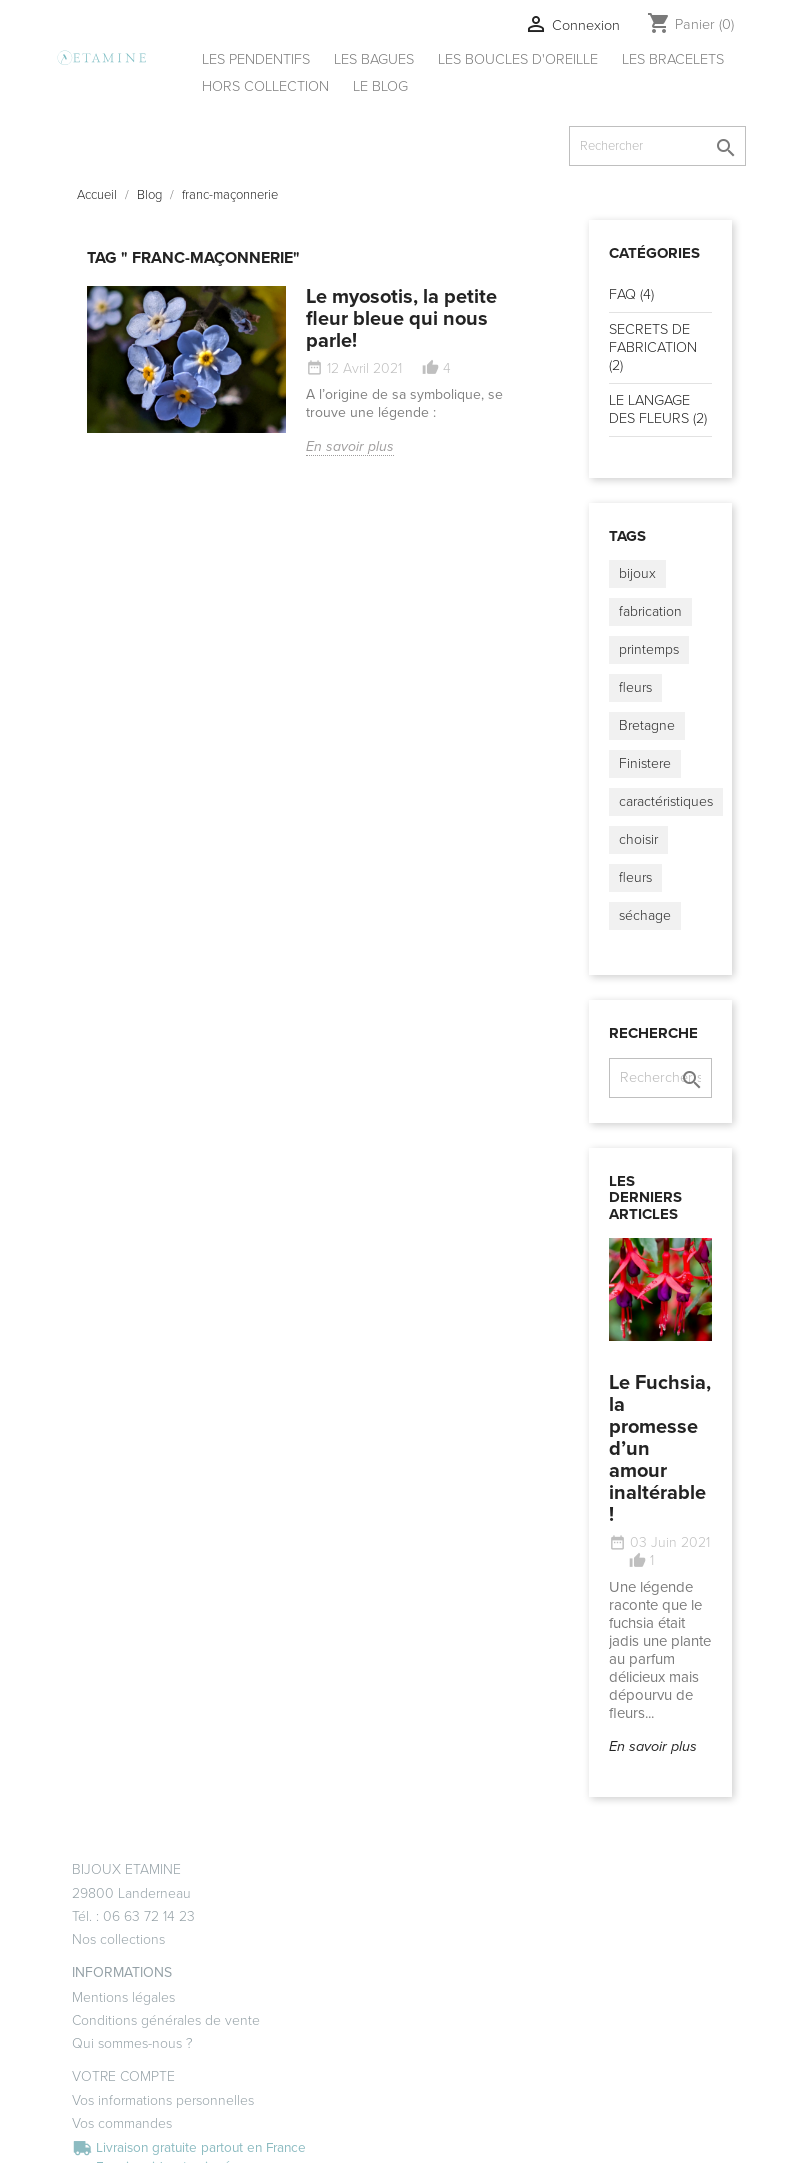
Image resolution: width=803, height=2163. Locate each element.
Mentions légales (123, 1997)
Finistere (645, 763)
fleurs (635, 687)
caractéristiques (666, 801)
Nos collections (118, 1939)
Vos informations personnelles (163, 2100)
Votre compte (123, 2076)
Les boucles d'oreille (518, 59)
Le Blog (380, 86)
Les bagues (374, 59)
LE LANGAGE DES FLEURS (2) (658, 409)
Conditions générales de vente (166, 2020)
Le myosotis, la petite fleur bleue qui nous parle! (401, 319)
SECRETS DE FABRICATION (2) (653, 347)
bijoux (637, 573)
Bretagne (647, 725)
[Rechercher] (657, 146)
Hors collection (265, 86)
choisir (638, 839)
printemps (649, 649)
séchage (645, 915)
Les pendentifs (256, 59)
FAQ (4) (631, 294)
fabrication (650, 611)
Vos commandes (122, 2123)
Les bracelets (673, 59)
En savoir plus (350, 446)
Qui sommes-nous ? (132, 2043)
